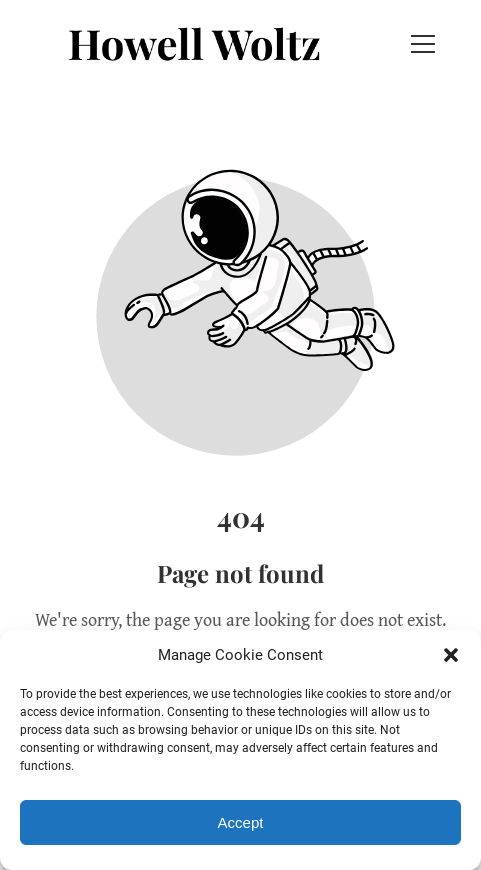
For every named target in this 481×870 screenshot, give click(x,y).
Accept (241, 822)
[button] (451, 655)
